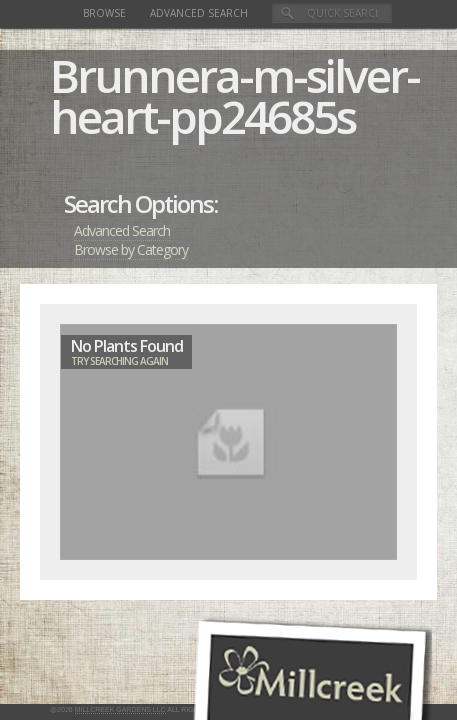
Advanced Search (199, 13)
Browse (104, 13)
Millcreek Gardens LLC (120, 709)
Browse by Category (131, 249)
